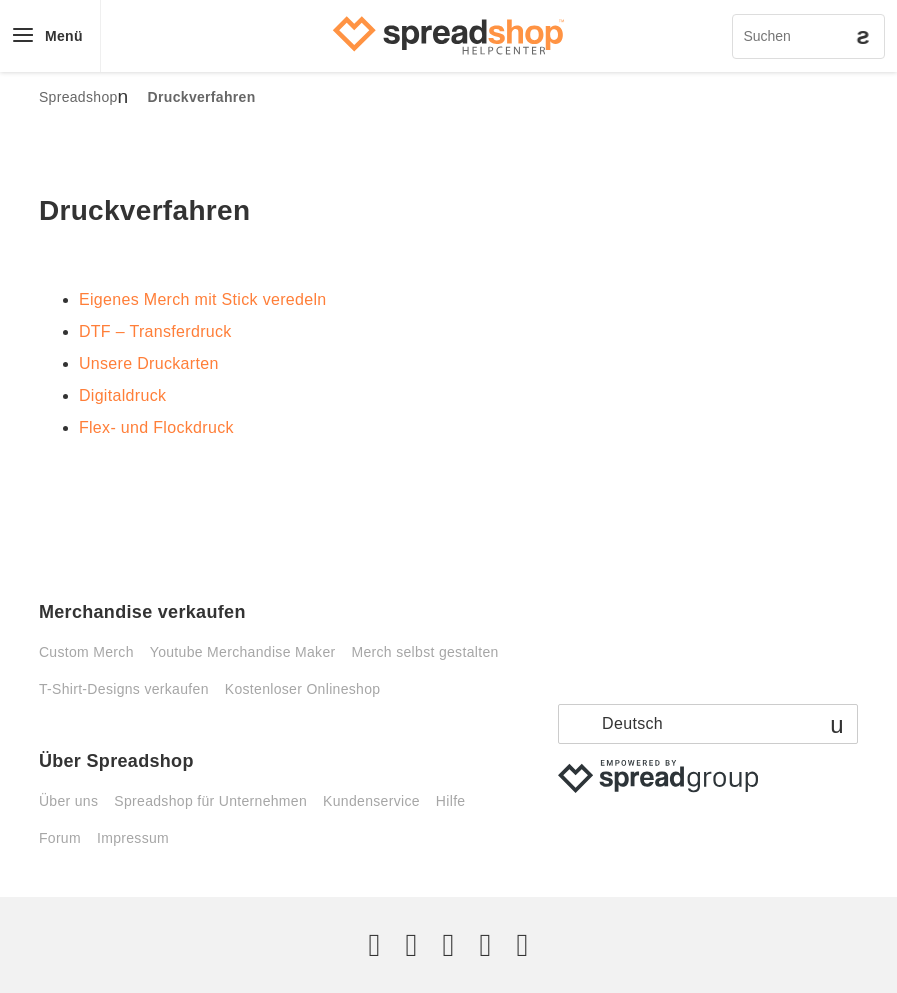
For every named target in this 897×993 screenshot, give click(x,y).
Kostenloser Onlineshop (303, 689)
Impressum (133, 838)
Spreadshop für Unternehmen (210, 801)
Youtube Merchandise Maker (243, 652)
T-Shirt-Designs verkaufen (124, 689)
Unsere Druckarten (149, 363)
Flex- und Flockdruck (156, 427)
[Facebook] (412, 945)
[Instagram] (448, 945)
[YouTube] (522, 945)
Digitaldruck (122, 395)
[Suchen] (808, 36)
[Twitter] (375, 945)
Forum (60, 838)
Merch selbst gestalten (424, 652)
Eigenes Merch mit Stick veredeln (203, 299)
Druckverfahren (202, 97)
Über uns (68, 801)
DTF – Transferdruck (155, 331)
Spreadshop (78, 97)
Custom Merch (86, 652)
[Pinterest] (485, 945)
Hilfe (451, 801)
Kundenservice (371, 801)
